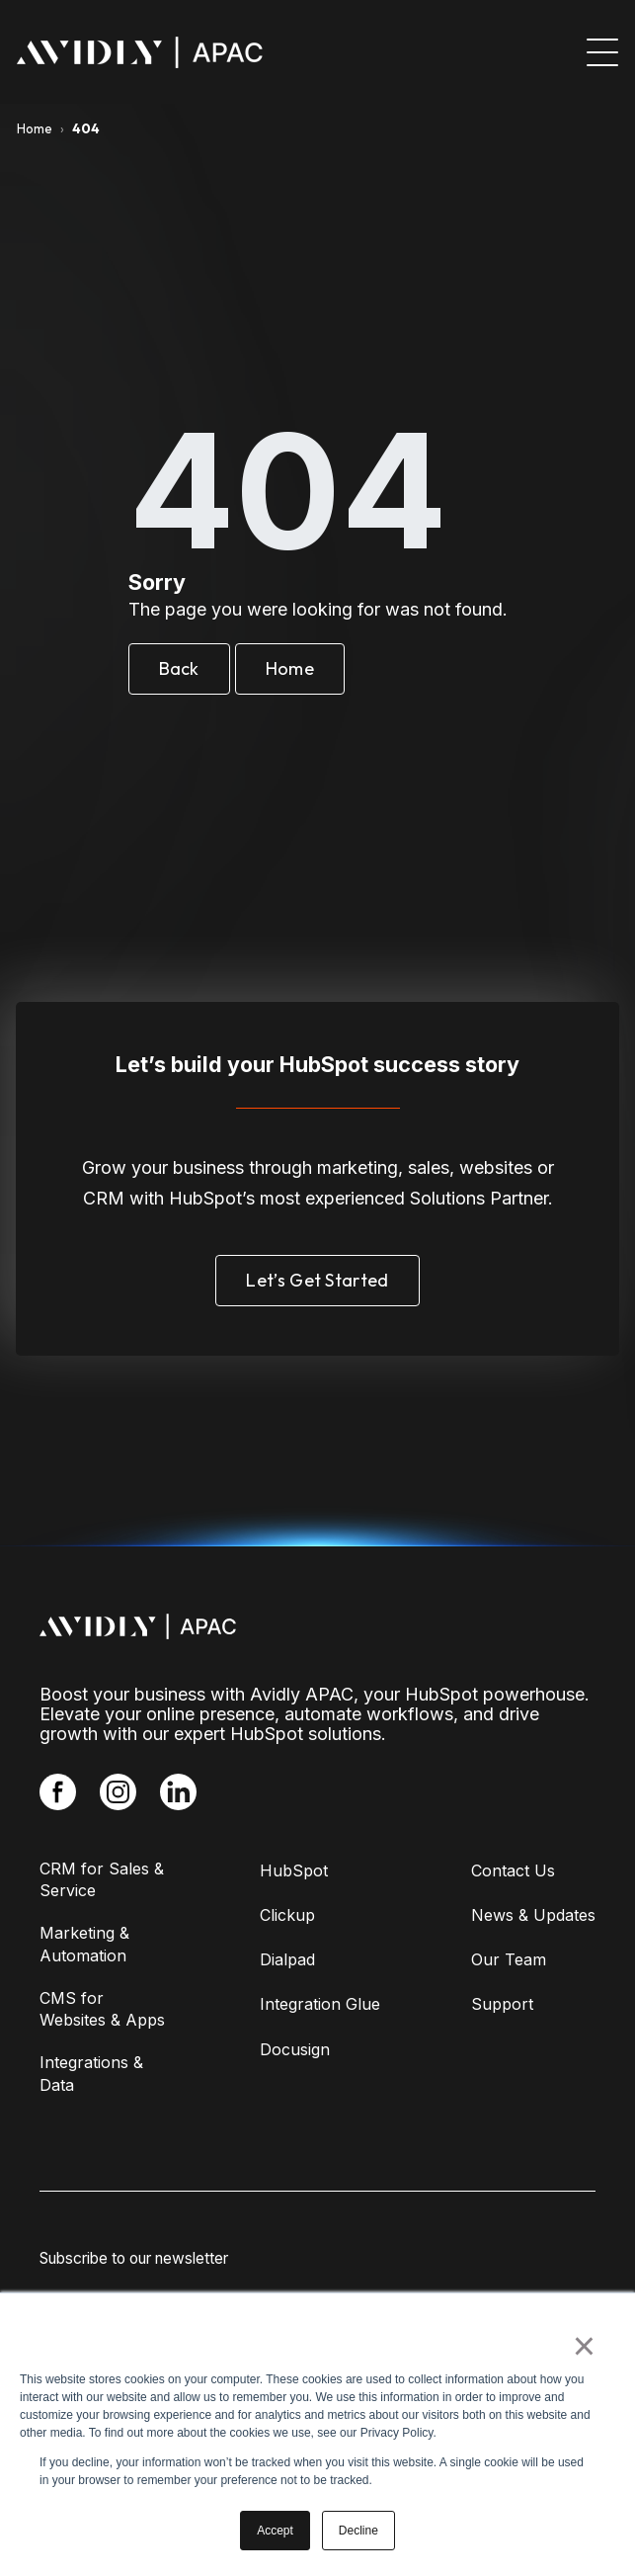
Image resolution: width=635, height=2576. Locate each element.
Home (34, 128)
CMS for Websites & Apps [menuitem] (102, 2009)
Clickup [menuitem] (287, 1915)
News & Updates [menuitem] (533, 1915)
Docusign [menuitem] (295, 2049)
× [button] (584, 2346)
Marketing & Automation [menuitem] (84, 1943)
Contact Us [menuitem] (513, 1870)
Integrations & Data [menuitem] (91, 2073)
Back (179, 668)
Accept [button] (275, 2530)
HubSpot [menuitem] (294, 1870)
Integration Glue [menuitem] (320, 2004)
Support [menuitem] (502, 2004)
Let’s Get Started (317, 1280)
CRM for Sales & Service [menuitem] (102, 1879)
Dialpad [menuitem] (287, 1959)
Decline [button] (358, 2530)
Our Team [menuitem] (508, 1959)
